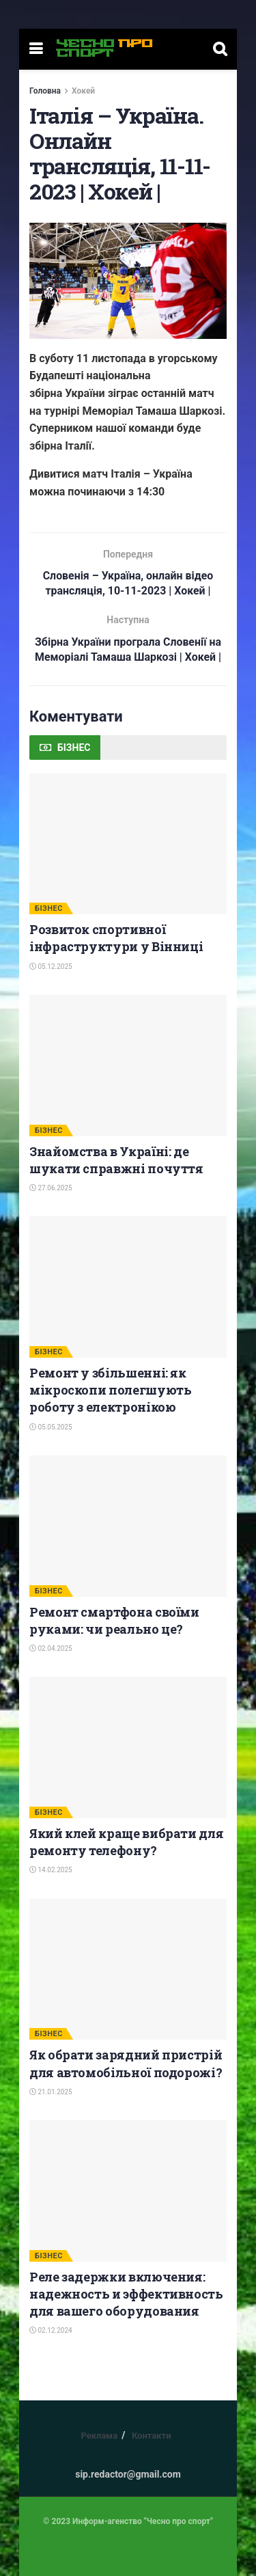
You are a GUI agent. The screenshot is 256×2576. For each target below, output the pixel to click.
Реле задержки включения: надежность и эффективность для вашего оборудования (126, 2294)
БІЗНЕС (49, 909)
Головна (45, 91)
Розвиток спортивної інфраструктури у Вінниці (116, 938)
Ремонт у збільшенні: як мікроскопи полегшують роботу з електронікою (110, 1390)
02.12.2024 (50, 2331)
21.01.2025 (50, 2092)
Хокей (83, 91)
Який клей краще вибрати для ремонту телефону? (126, 1842)
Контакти (151, 2436)
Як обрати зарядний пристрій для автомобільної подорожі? (125, 2064)
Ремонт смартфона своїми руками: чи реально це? (114, 1620)
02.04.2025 (50, 1649)
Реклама (99, 2436)
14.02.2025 (50, 1870)
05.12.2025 (50, 966)
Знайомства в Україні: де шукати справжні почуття (116, 1160)
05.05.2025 (50, 1427)
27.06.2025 (50, 1188)
